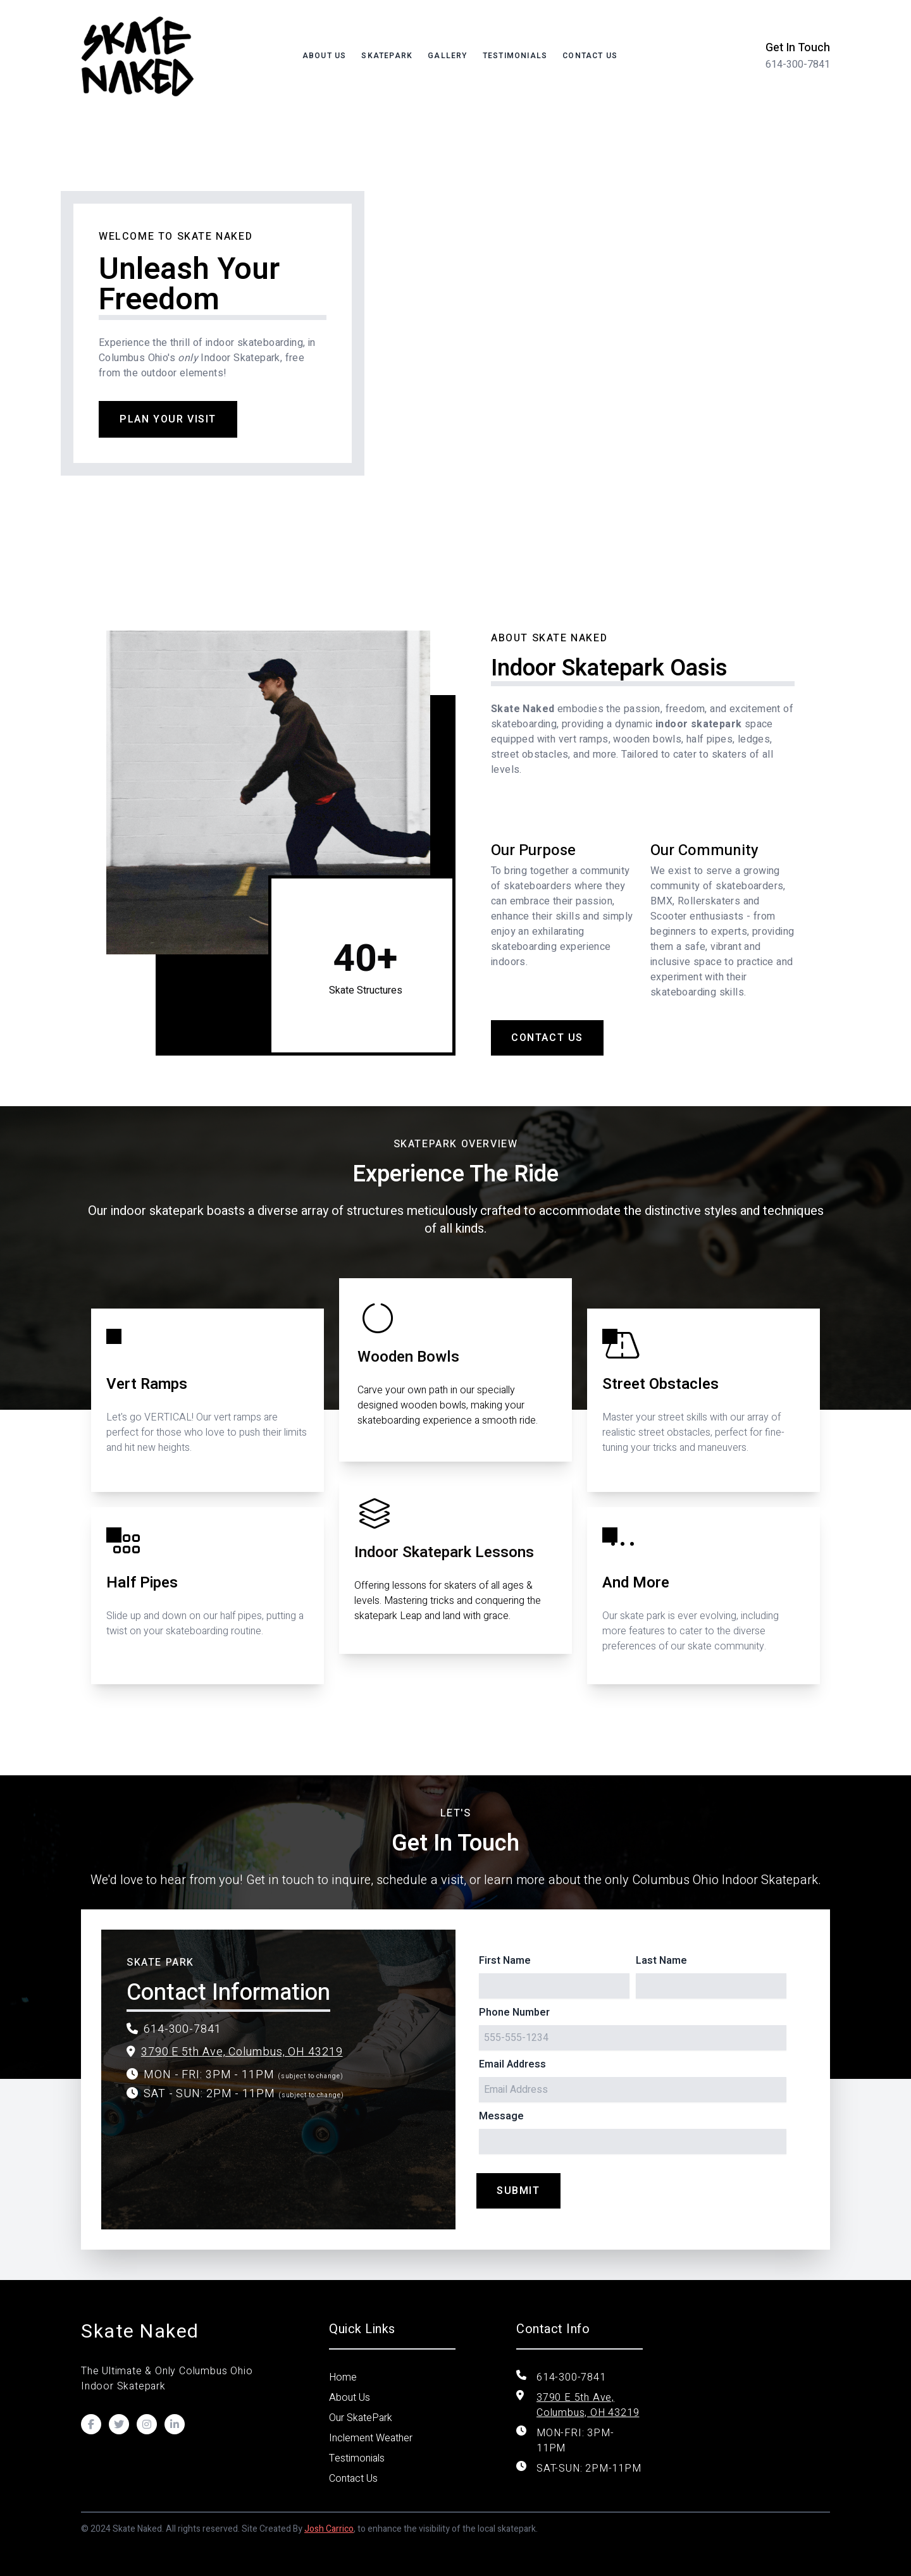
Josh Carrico (329, 2529)
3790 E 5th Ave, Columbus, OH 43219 (242, 2052)
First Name (505, 1960)
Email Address (512, 2064)
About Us (324, 56)
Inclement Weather (370, 2438)
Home (343, 2377)
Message (501, 2116)
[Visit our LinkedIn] (174, 2424)
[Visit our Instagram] (147, 2424)
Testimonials (515, 56)
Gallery (447, 56)
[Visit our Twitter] (119, 2424)
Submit (518, 2190)
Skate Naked (140, 2331)
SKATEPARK (386, 56)
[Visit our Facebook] (91, 2424)
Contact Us (589, 56)
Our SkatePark (360, 2417)
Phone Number (514, 2012)
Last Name (661, 1960)
